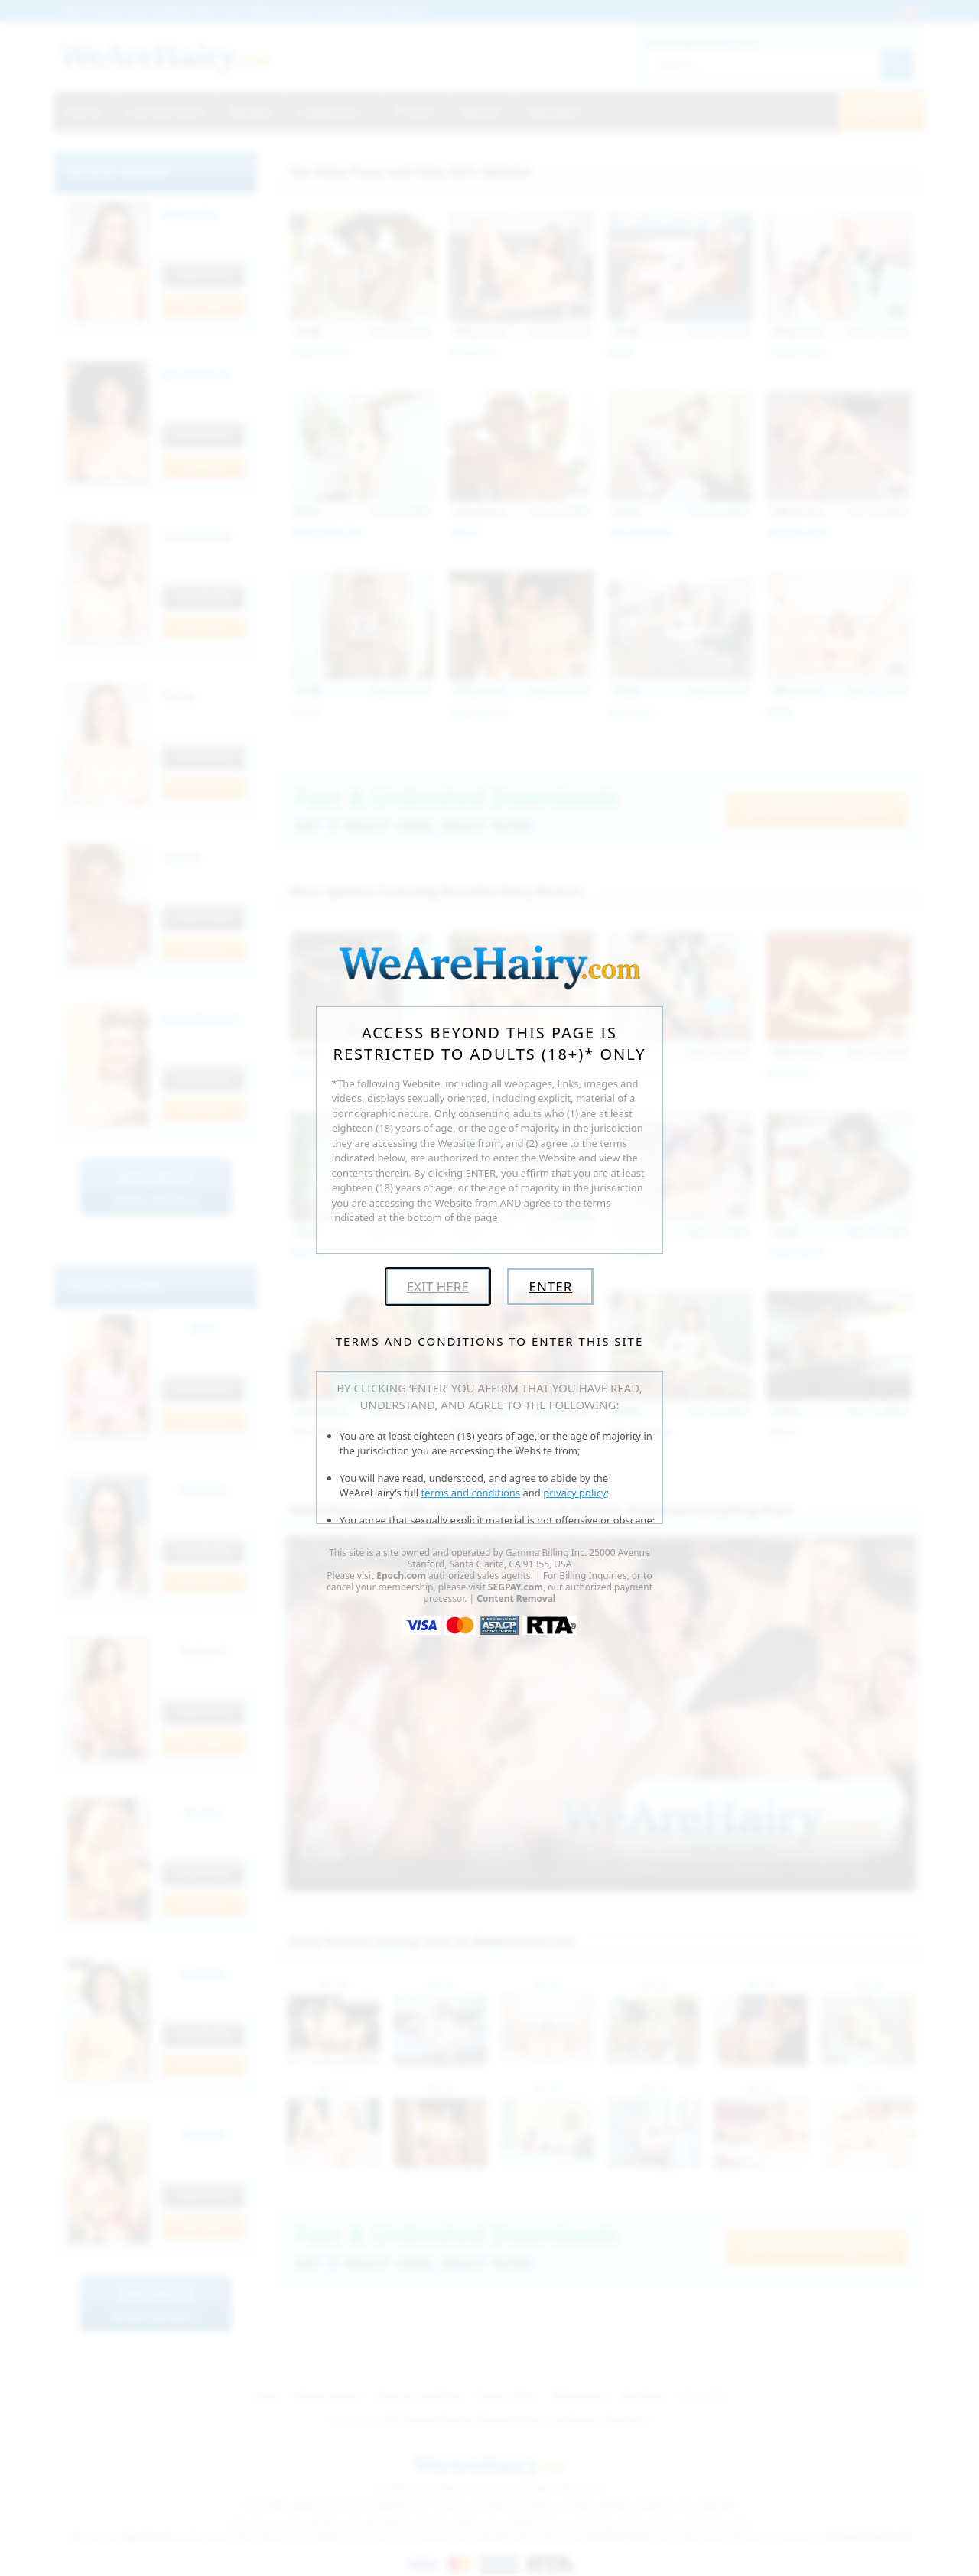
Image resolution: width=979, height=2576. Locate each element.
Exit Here (438, 1286)
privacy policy (574, 1492)
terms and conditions (471, 1492)
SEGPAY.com (515, 1587)
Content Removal (515, 1598)
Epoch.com (401, 1575)
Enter (550, 1286)
